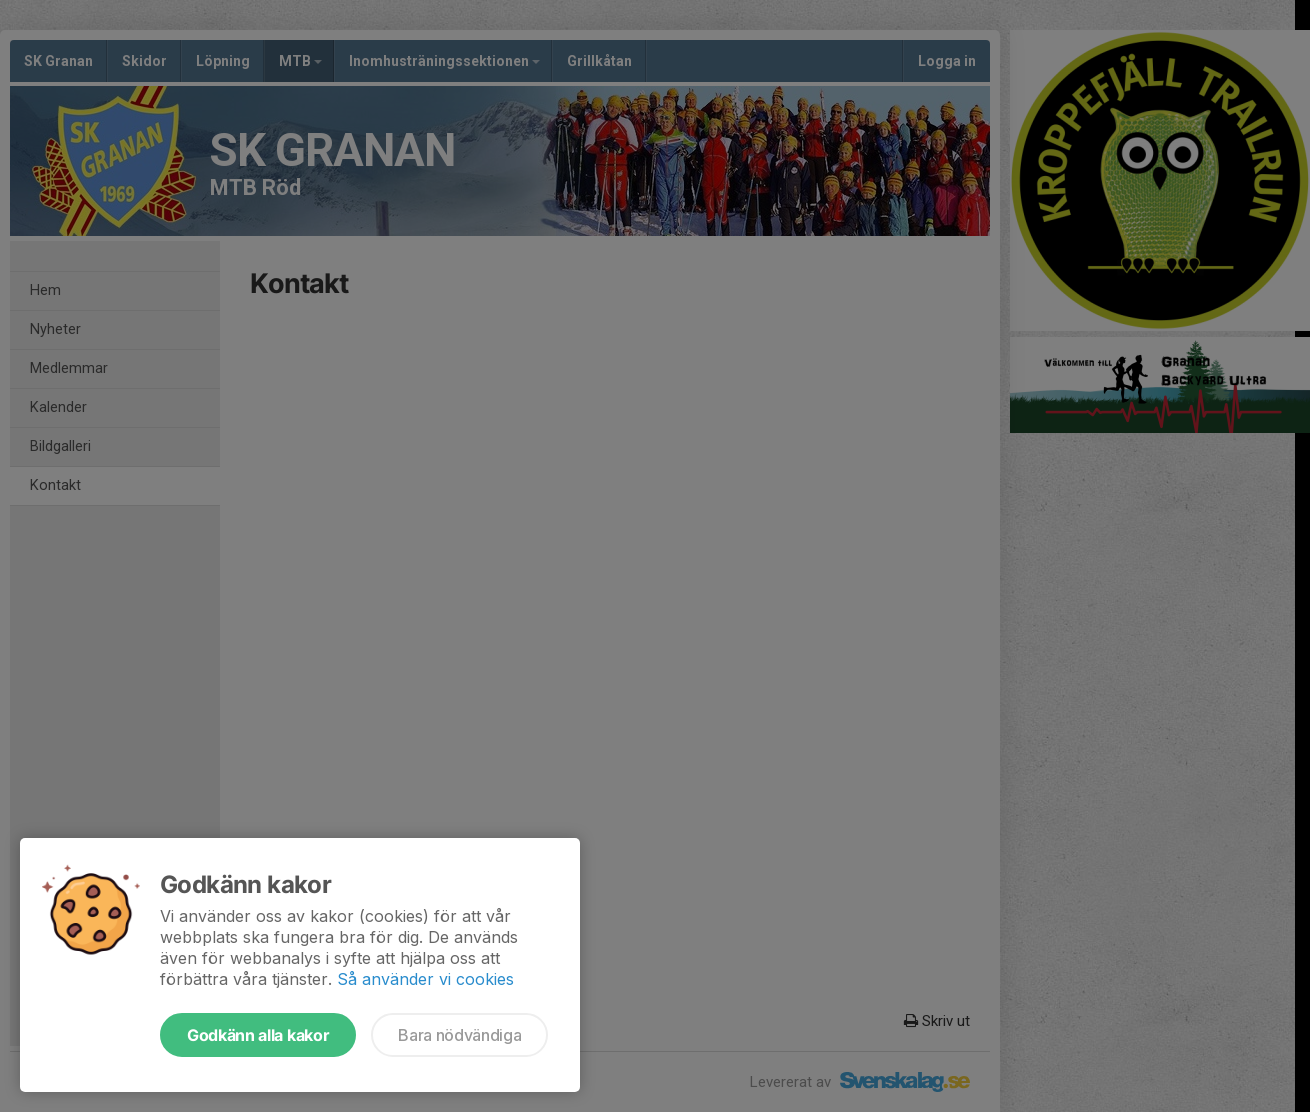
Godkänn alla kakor (258, 1035)
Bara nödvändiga (459, 1035)
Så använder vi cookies (425, 979)
